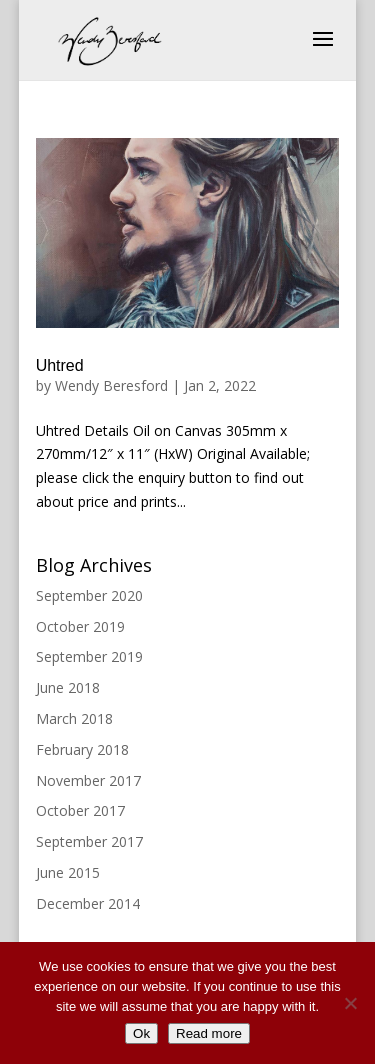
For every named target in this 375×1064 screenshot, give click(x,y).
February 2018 (82, 749)
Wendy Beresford (111, 385)
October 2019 (80, 626)
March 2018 (74, 718)
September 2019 (89, 656)
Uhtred (60, 365)
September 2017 (89, 841)
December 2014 (88, 903)
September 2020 (89, 595)
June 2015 (68, 872)
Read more (209, 1033)
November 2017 (88, 780)
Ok (141, 1033)
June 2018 (68, 687)
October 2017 (80, 810)
